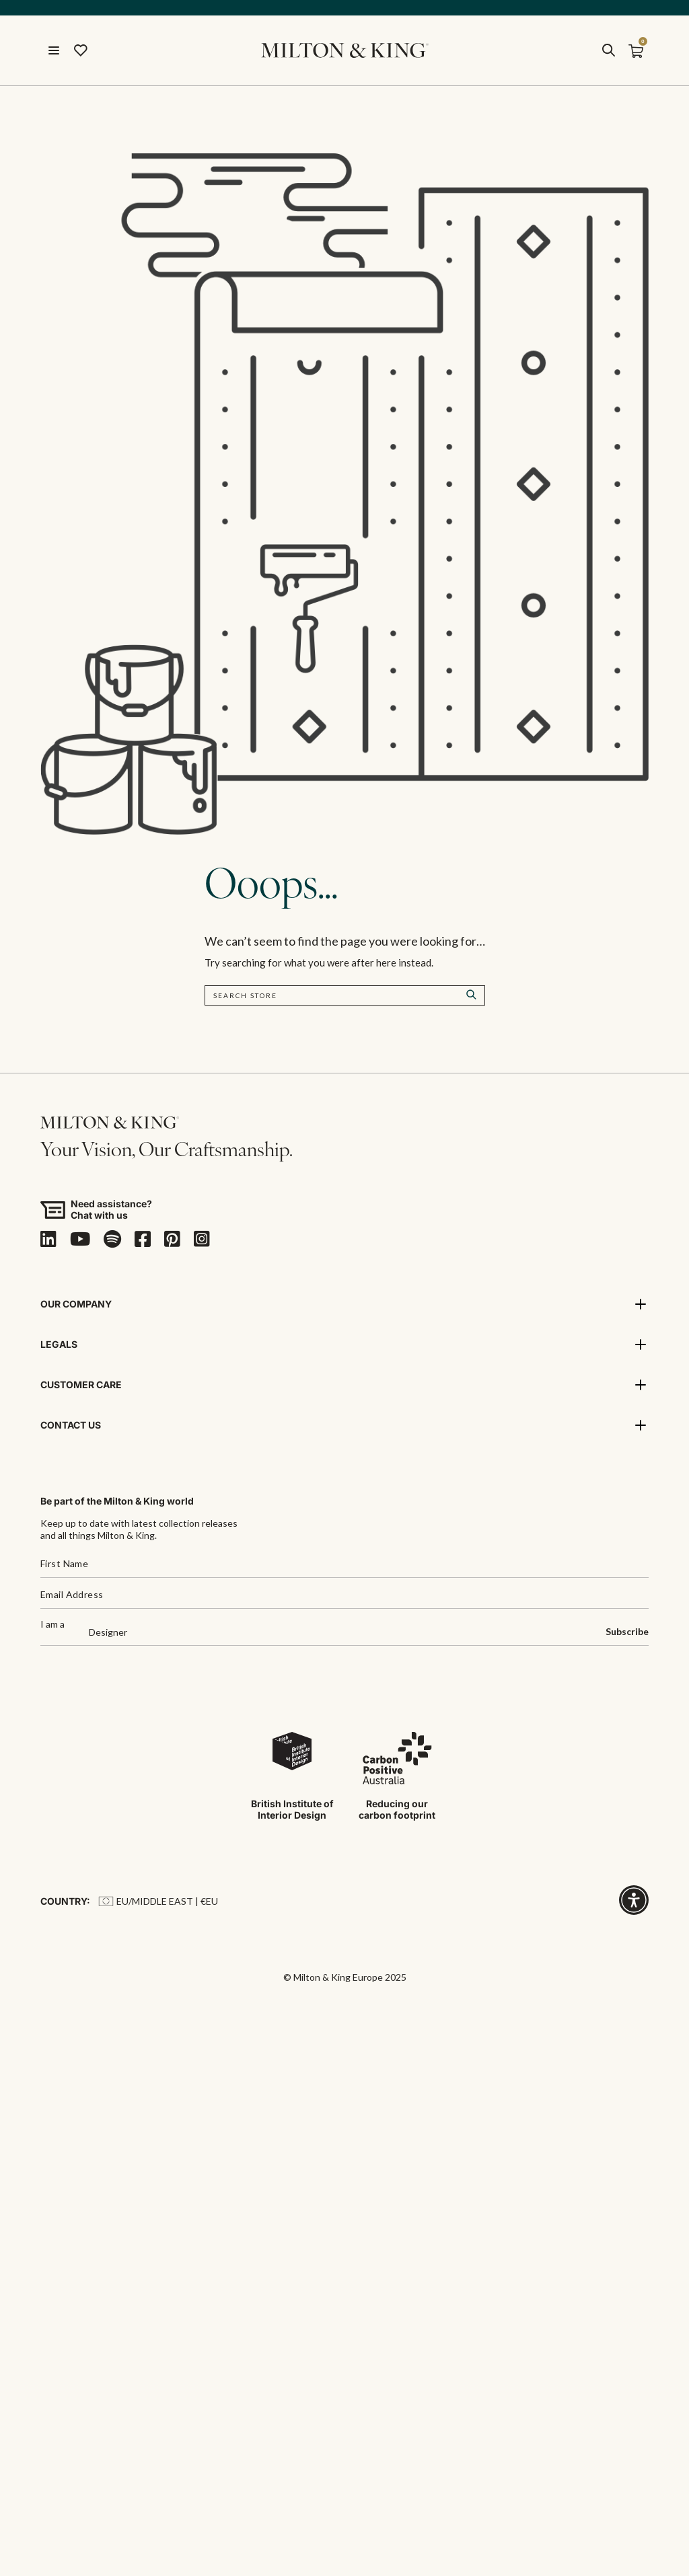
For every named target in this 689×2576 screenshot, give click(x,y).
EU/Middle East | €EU (158, 1901)
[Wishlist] (80, 51)
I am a (52, 1625)
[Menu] (53, 51)
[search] (608, 51)
